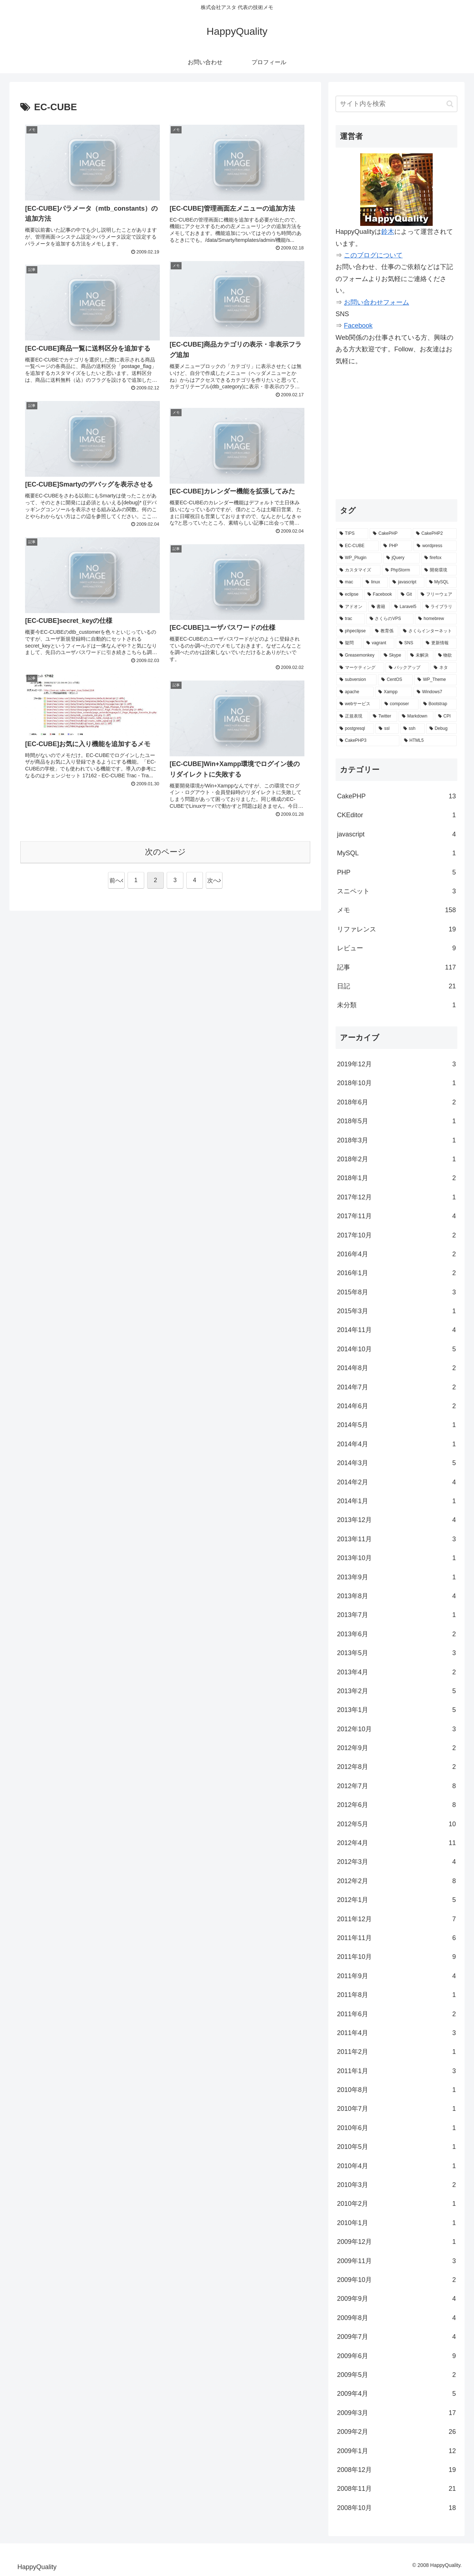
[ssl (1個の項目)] (387, 728)
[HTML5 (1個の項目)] (429, 740)
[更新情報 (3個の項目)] (440, 643)
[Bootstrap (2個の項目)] (438, 704)
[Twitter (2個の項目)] (383, 716)
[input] (396, 104)
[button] (450, 104)
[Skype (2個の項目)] (393, 655)
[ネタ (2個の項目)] (444, 667)
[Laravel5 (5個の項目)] (406, 606)
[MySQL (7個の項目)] (441, 582)
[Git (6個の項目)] (407, 594)
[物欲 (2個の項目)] (446, 655)
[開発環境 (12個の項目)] (439, 570)
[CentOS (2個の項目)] (395, 679)
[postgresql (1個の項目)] (355, 728)
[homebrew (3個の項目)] (436, 618)
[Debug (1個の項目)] (441, 728)
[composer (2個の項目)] (400, 704)
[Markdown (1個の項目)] (416, 716)
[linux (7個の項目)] (375, 582)
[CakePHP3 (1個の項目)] (367, 740)
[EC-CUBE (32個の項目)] (357, 546)
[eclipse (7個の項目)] (349, 594)
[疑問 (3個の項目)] (349, 643)
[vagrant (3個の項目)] (378, 643)
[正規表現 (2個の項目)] (352, 716)
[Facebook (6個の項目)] (380, 594)
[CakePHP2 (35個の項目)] (435, 533)
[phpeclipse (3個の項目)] (353, 631)
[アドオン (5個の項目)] (351, 606)
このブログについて (373, 255)
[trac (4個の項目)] (350, 618)
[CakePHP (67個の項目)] (390, 533)
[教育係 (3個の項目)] (385, 631)
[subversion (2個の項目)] (356, 679)
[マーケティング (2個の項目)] (360, 667)
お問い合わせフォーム (376, 302)
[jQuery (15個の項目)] (401, 558)
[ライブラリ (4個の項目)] (439, 606)
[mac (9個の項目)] (348, 582)
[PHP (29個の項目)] (396, 546)
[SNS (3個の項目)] (408, 643)
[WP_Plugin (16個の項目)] (359, 558)
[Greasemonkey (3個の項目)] (357, 655)
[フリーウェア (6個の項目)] (437, 594)
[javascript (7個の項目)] (406, 582)
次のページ (165, 851)
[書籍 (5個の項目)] (379, 606)
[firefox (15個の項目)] (439, 558)
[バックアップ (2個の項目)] (407, 667)
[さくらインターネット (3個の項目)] (428, 631)
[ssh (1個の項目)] (412, 728)
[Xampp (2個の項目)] (393, 692)
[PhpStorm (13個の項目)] (401, 570)
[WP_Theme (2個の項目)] (435, 679)
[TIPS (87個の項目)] (352, 533)
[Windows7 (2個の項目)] (435, 692)
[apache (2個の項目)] (355, 692)
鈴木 (387, 231)
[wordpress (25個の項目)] (435, 546)
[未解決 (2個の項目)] (420, 655)
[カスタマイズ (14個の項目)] (358, 570)
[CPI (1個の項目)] (446, 716)
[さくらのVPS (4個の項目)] (390, 618)
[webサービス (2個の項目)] (358, 704)
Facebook (358, 325)
